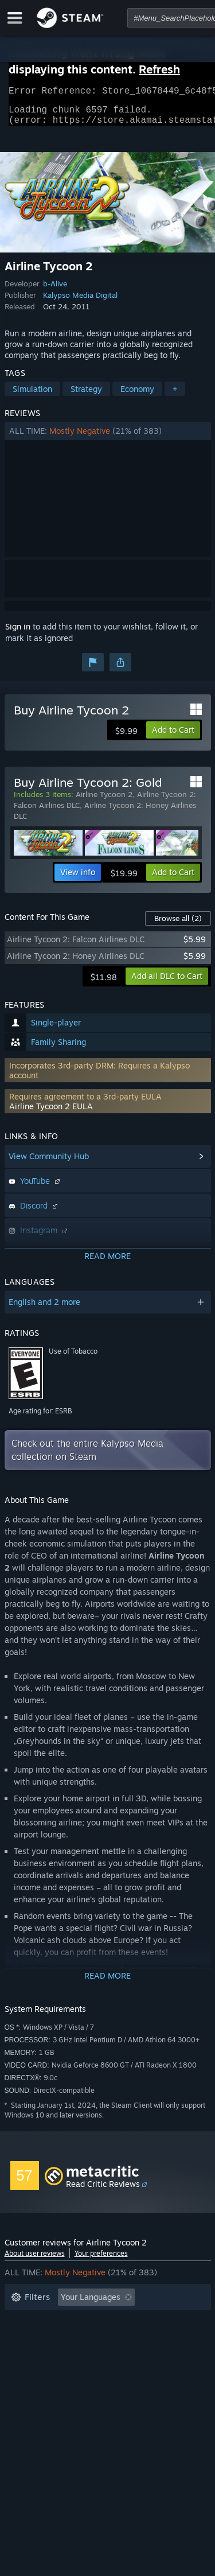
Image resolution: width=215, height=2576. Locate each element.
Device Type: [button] (35, 2373)
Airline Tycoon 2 (104, 801)
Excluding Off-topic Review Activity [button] (77, 2321)
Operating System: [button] (46, 2356)
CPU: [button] (112, 2356)
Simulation (32, 396)
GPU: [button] (152, 2356)
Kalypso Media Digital (80, 301)
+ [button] (175, 396)
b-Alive (55, 290)
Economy (137, 396)
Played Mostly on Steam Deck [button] (124, 2339)
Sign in (17, 633)
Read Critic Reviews (103, 2191)
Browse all (178, 925)
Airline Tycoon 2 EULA (51, 1113)
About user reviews (35, 2260)
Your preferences (101, 2260)
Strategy (86, 396)
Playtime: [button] (28, 2339)
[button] (108, 438)
